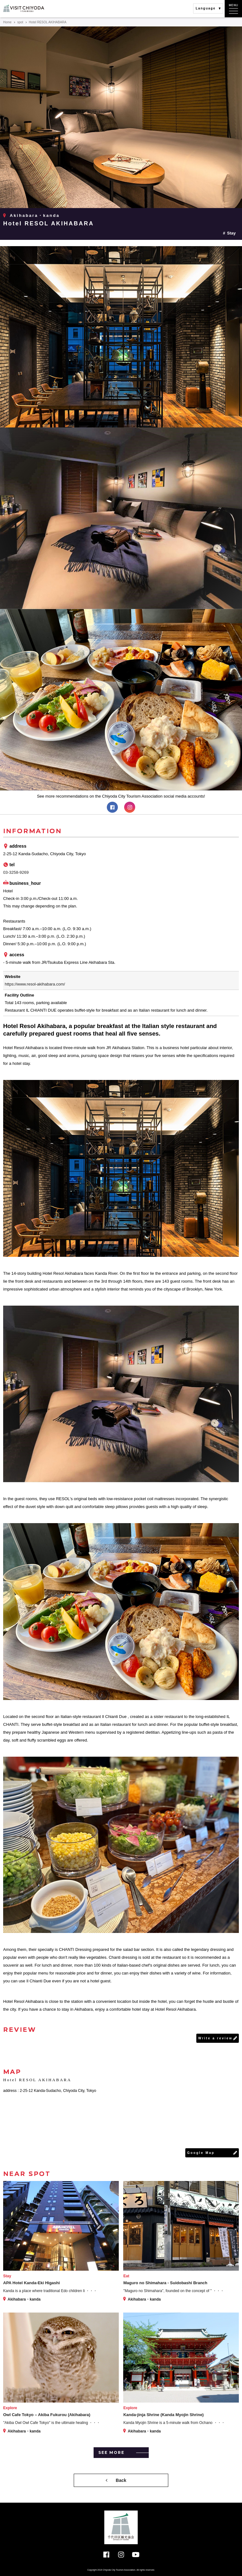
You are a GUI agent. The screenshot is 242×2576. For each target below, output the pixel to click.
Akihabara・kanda (35, 215)
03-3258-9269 (16, 872)
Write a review (215, 2038)
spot (20, 22)
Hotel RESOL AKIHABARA (48, 223)
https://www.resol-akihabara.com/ (35, 984)
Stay (231, 233)
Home (7, 22)
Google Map (201, 2153)
